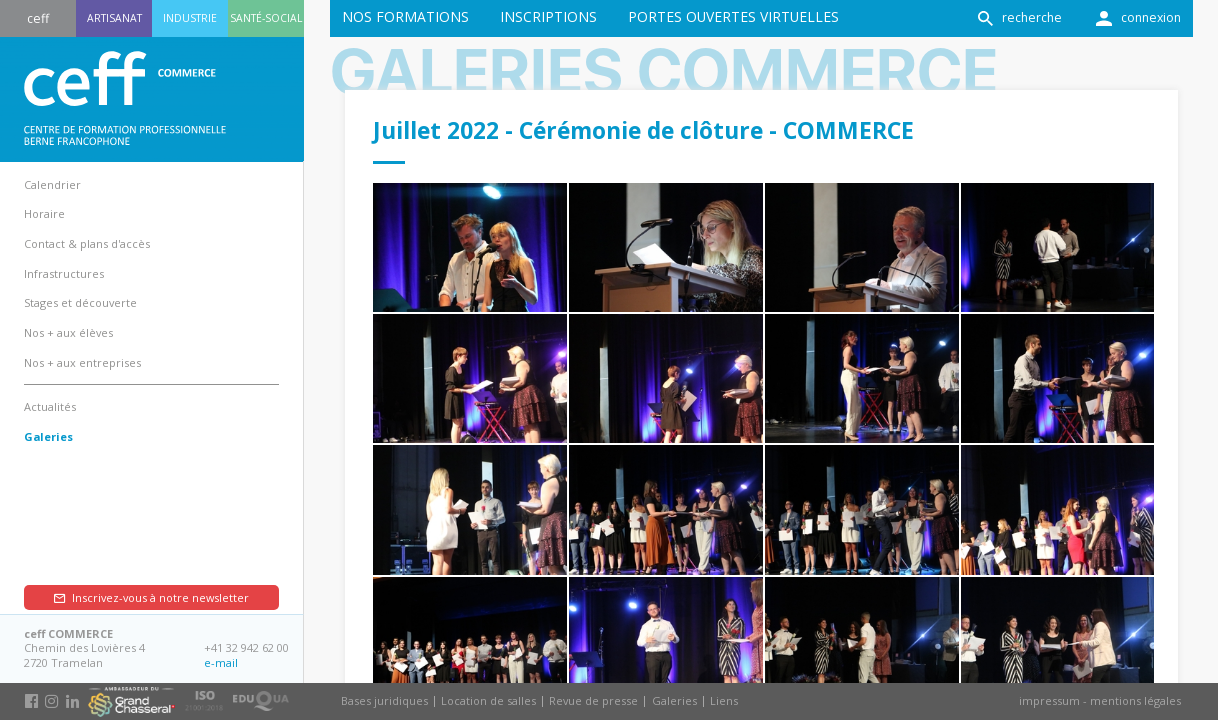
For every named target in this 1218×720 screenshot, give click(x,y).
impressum (1049, 700)
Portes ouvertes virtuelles (733, 16)
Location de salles (488, 700)
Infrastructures (64, 273)
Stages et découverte (80, 302)
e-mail (221, 662)
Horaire (44, 213)
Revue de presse (593, 700)
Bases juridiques (384, 700)
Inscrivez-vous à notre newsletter (160, 597)
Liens (724, 700)
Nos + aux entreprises (82, 362)
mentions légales (1135, 700)
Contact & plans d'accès (87, 243)
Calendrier (52, 184)
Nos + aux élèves (68, 332)
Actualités (50, 406)
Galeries (674, 700)
